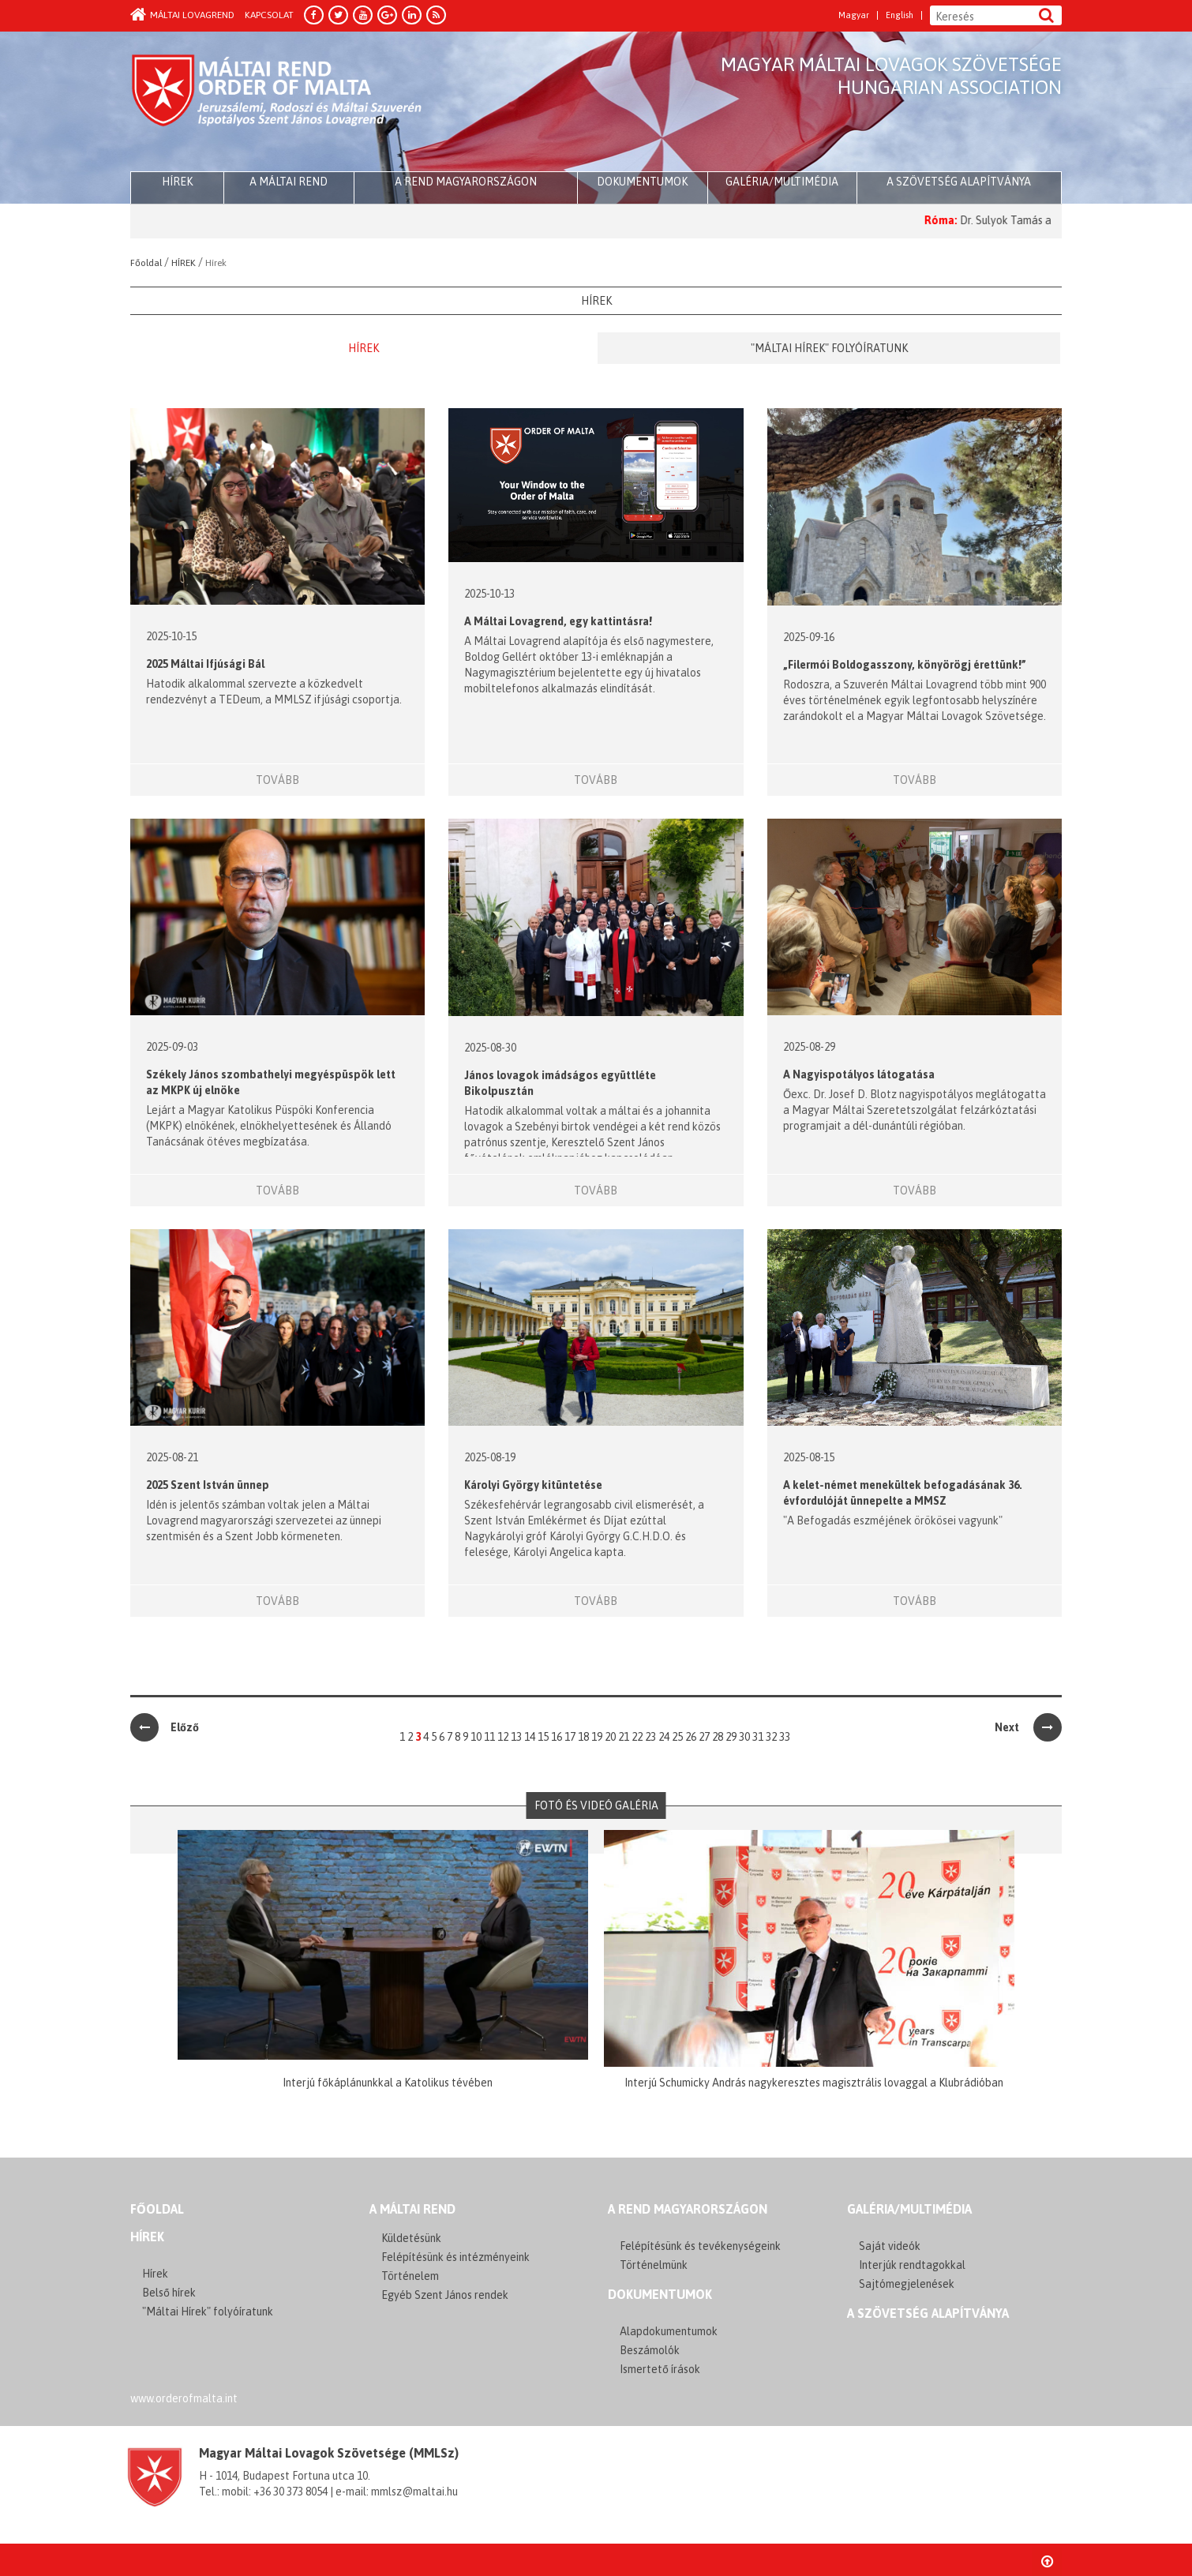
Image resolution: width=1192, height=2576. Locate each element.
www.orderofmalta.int (184, 2398)
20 (610, 1736)
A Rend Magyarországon (466, 181)
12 (502, 1736)
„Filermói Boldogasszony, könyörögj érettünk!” (904, 664)
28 (717, 1736)
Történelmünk (654, 2265)
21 (623, 1736)
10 (476, 1736)
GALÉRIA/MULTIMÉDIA (909, 2209)
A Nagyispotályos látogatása (859, 1074)
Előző (164, 1727)
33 (784, 1736)
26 (690, 1736)
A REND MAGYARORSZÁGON (687, 2209)
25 (677, 1736)
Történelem (410, 2276)
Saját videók (889, 2246)
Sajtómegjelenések (906, 2284)
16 (556, 1736)
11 (489, 1736)
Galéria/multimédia (781, 181)
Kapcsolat (269, 15)
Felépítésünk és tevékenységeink (700, 2246)
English (899, 15)
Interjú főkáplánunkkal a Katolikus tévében (388, 2082)
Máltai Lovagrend (182, 15)
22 (637, 1736)
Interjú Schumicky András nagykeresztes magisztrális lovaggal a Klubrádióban (813, 2082)
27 (704, 1736)
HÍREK (177, 181)
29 (731, 1736)
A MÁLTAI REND (412, 2209)
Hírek (363, 348)
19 (596, 1736)
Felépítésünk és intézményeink (455, 2257)
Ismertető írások (660, 2369)
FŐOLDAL (157, 2209)
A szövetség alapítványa (959, 181)
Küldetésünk (411, 2238)
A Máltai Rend (288, 181)
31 (757, 1736)
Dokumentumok (642, 181)
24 (663, 1736)
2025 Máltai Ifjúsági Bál (205, 664)
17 (569, 1736)
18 (583, 1736)
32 (771, 1736)
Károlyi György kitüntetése (533, 1485)
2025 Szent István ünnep (207, 1485)
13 (516, 1736)
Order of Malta (277, 103)
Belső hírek (169, 2292)
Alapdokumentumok (669, 2331)
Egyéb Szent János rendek (444, 2295)
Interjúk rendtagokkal (912, 2265)
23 (650, 1736)
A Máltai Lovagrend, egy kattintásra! (558, 621)
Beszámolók (650, 2350)
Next (1028, 1727)
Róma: (989, 220)
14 (529, 1736)
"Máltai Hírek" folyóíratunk (829, 348)
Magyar (853, 15)
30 (744, 1736)
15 (543, 1736)
